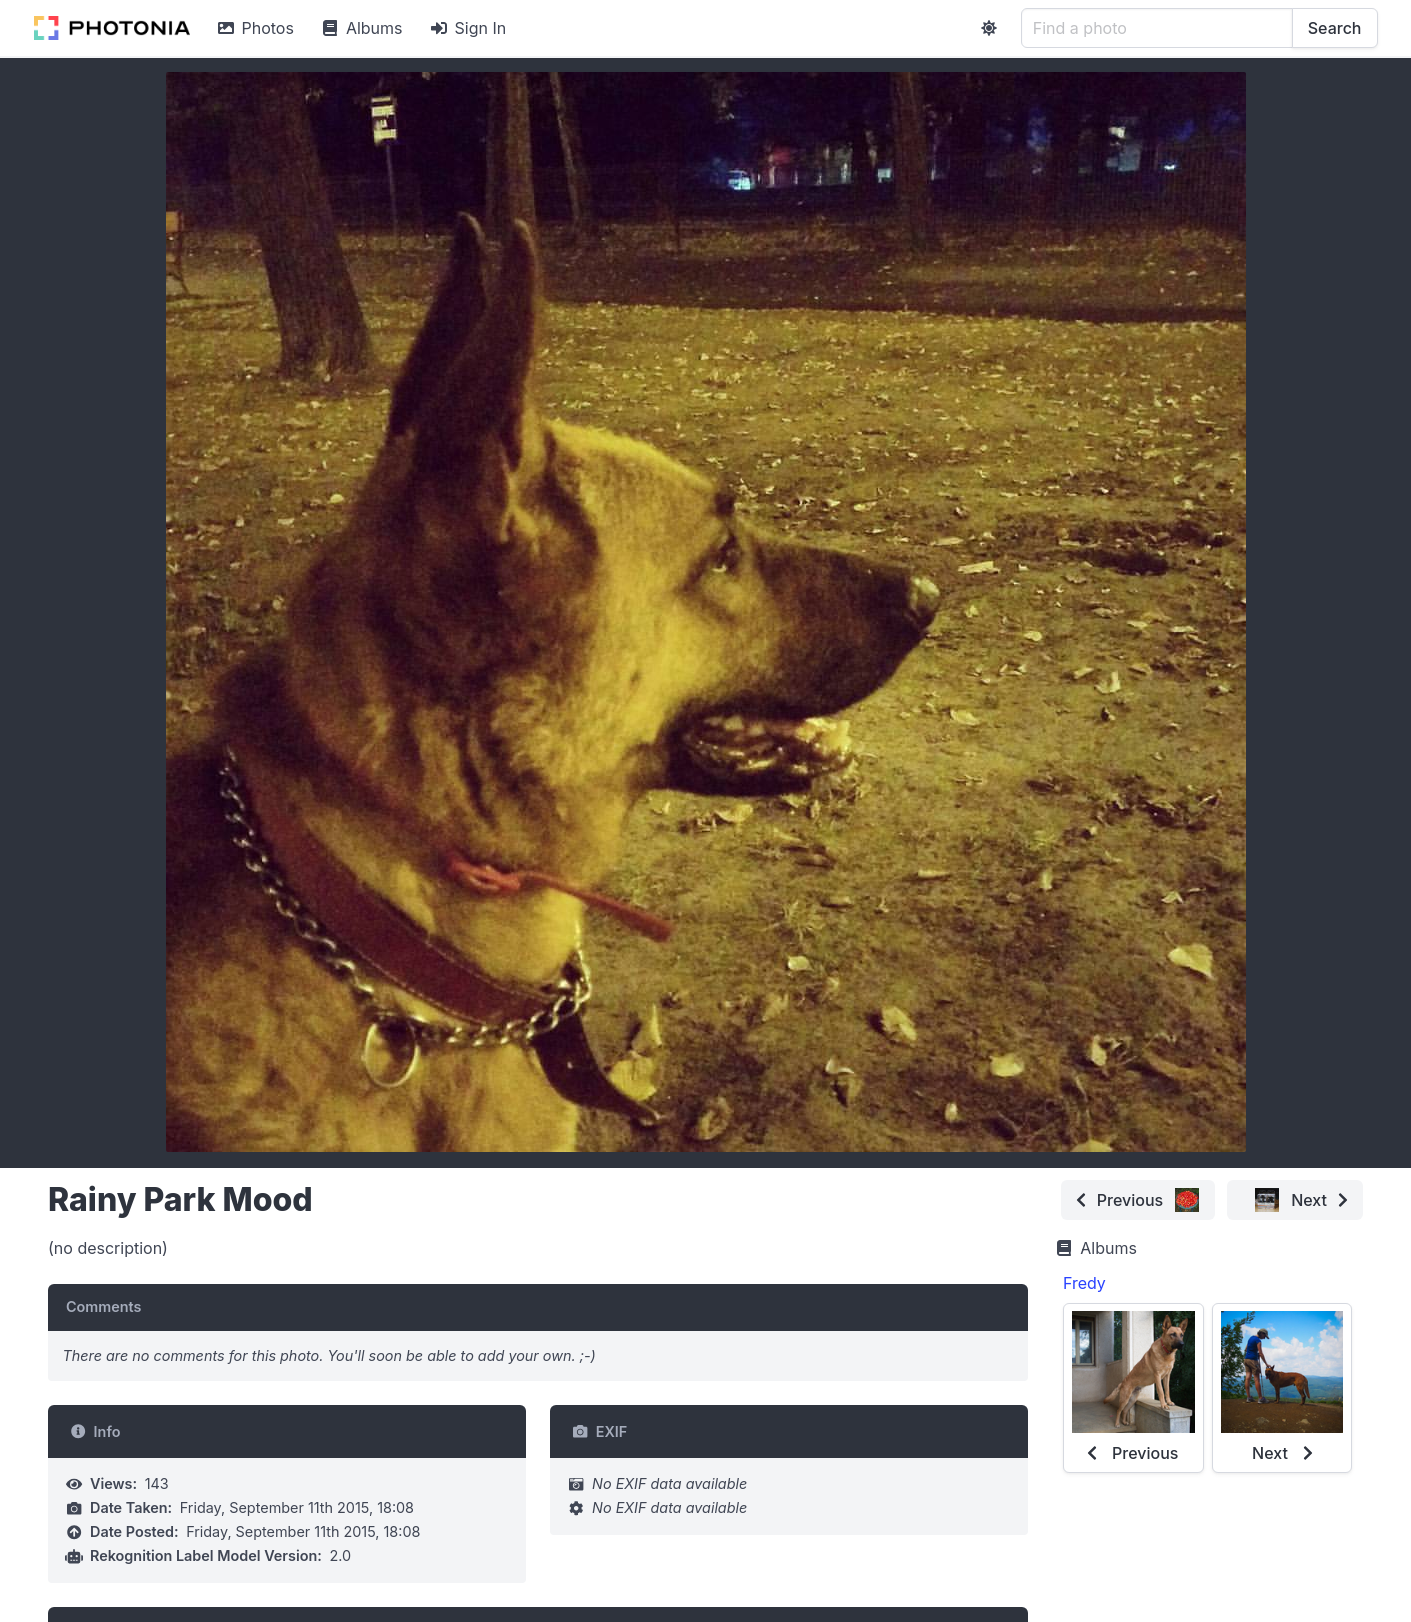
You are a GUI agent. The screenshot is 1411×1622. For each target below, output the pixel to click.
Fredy (1084, 1283)
